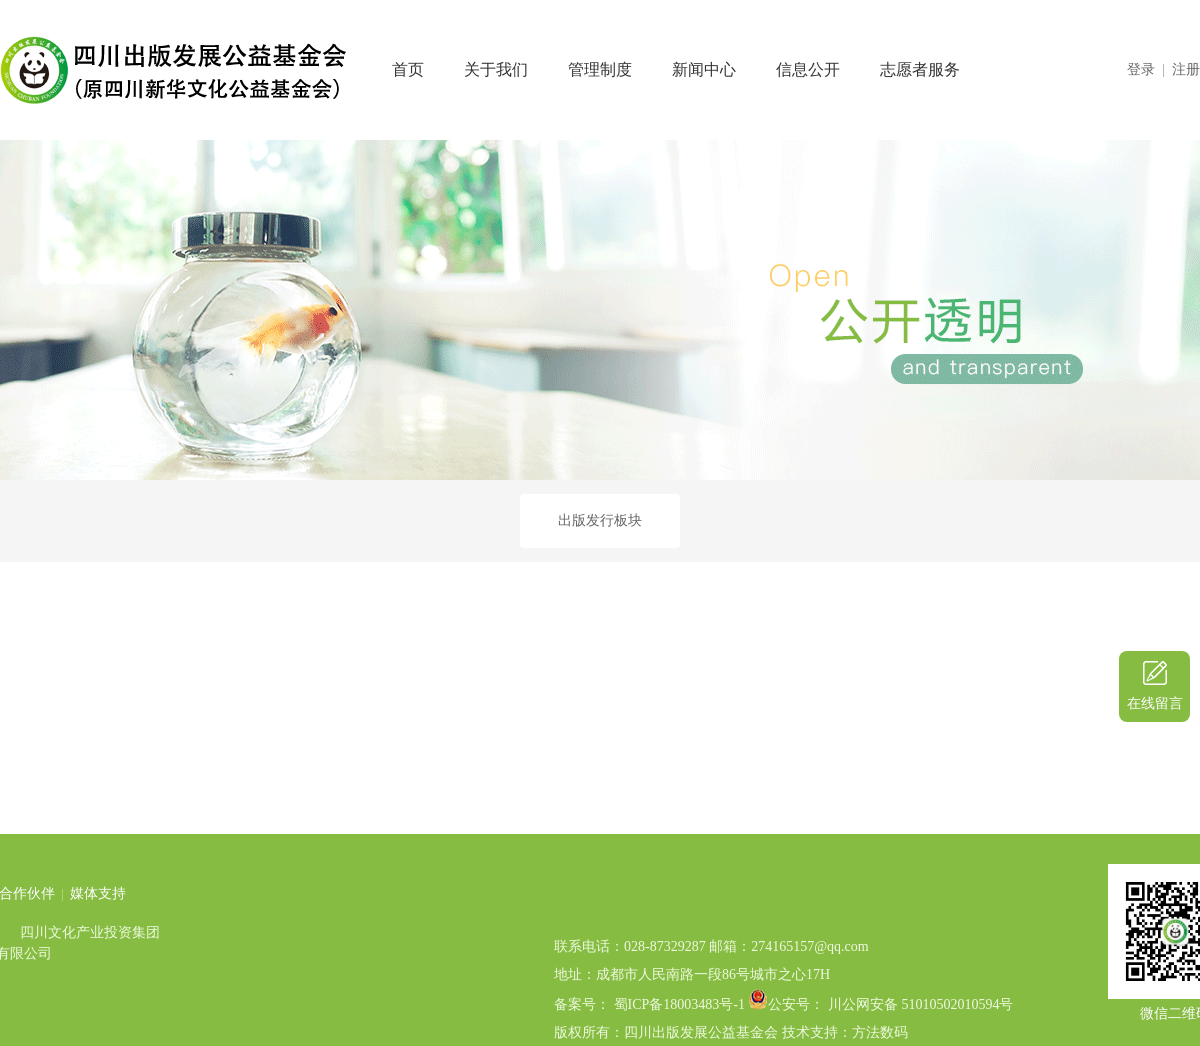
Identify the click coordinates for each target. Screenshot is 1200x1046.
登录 (1141, 69)
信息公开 (808, 69)
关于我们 (496, 69)
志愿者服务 (920, 69)
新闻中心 (704, 69)
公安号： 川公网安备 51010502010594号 (890, 1036)
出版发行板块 (600, 520)
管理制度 (600, 69)
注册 (1186, 69)
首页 (408, 69)
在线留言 (1155, 703)
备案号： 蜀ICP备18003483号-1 (649, 1036)
